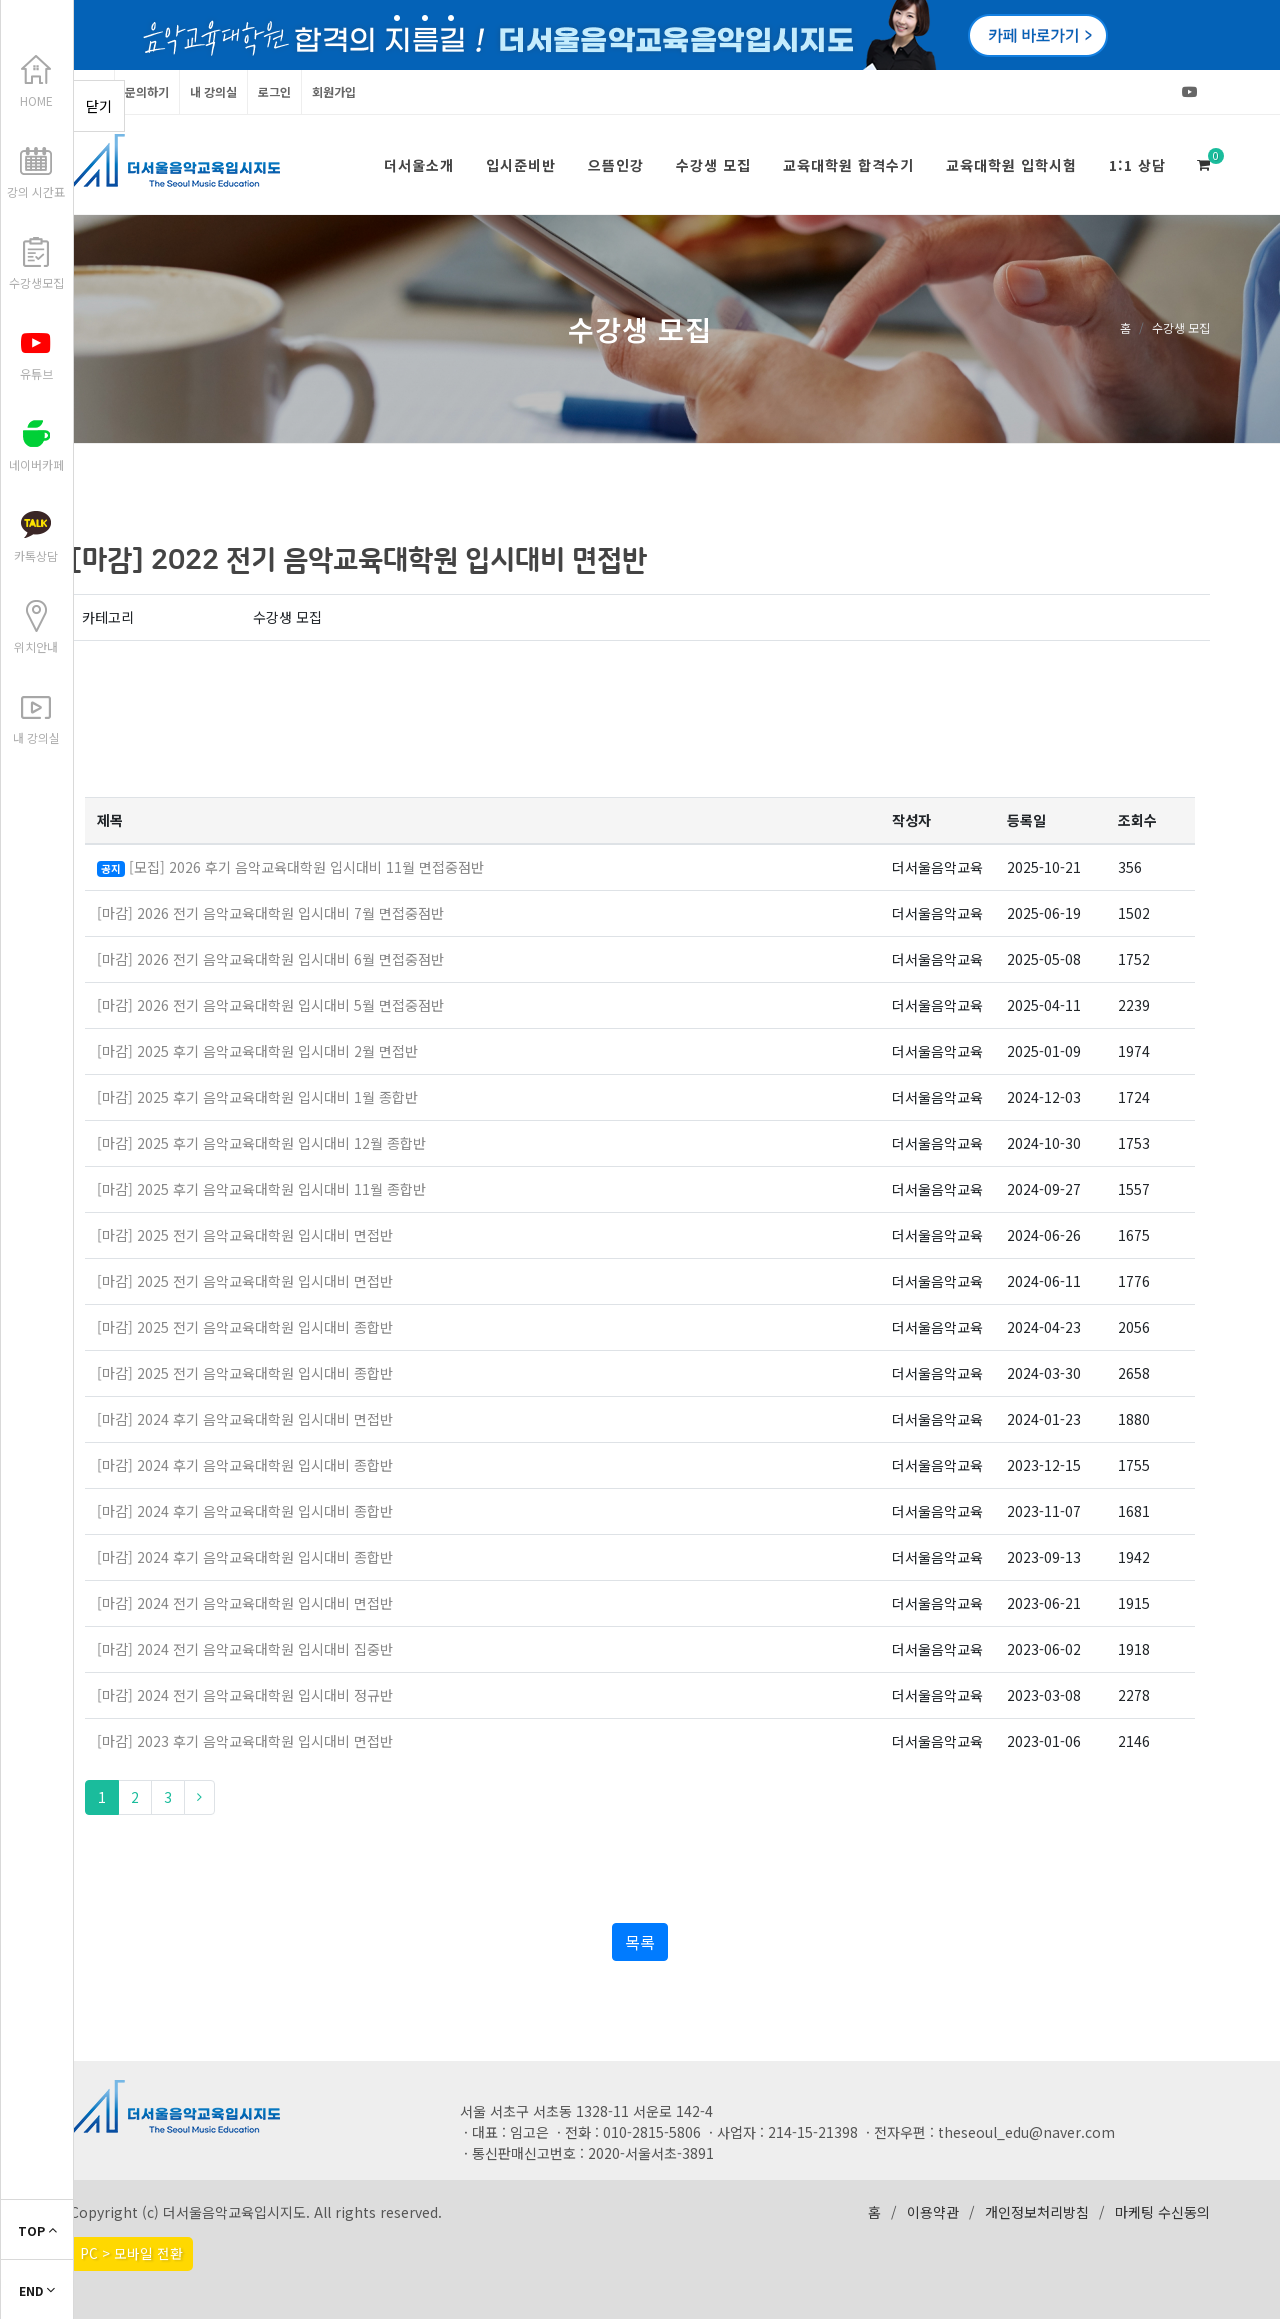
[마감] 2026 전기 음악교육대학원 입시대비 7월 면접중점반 (270, 913)
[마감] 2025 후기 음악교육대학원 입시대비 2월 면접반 (257, 1051)
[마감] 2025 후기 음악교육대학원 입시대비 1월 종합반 (257, 1097)
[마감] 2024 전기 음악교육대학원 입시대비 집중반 (245, 1649)
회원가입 (334, 91)
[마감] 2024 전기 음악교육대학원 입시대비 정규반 (245, 1695)
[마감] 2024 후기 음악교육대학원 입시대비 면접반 (245, 1419)
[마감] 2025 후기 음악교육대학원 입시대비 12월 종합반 (261, 1143)
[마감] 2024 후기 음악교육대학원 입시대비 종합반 (245, 1465)
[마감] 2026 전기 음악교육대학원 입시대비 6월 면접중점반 (270, 959)
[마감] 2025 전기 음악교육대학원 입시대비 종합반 (245, 1327)
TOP (37, 2230)
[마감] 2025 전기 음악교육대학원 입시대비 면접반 (245, 1235)
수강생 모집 (1181, 327)
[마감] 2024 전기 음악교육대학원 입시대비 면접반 (245, 1603)
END (37, 2290)
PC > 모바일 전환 (131, 2253)
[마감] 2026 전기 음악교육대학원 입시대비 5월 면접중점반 (270, 1005)
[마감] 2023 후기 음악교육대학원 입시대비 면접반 (245, 1741)
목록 (640, 1942)
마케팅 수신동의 (1162, 2212)
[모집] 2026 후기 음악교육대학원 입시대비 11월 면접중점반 (306, 867)
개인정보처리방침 (1037, 2212)
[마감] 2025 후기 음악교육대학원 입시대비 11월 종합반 (261, 1189)
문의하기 (147, 91)
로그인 (274, 91)
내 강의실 (213, 91)
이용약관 (933, 2212)
